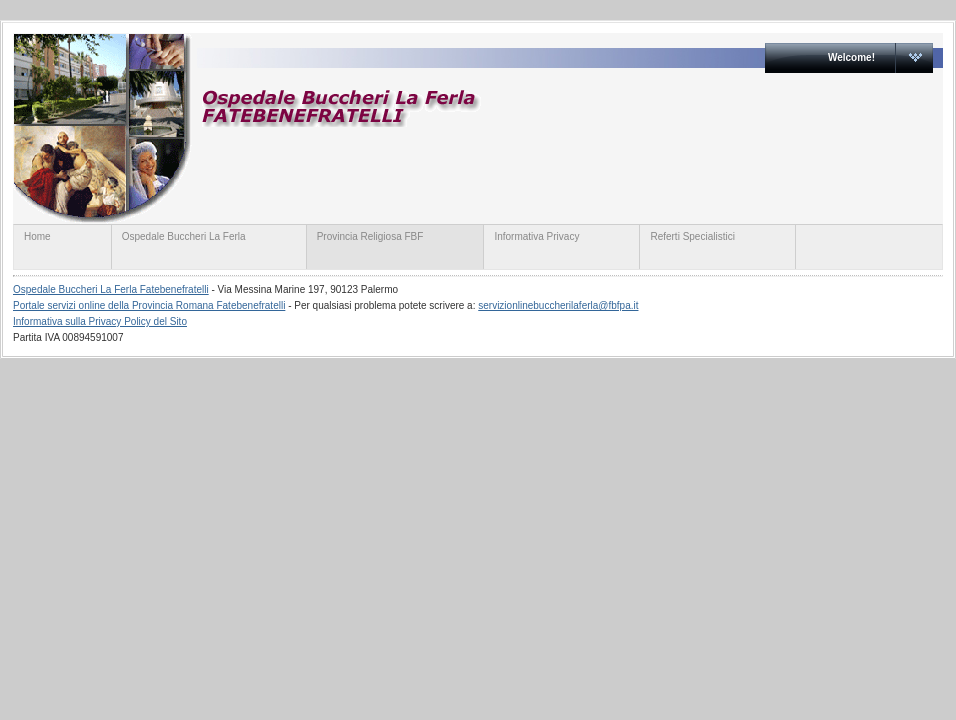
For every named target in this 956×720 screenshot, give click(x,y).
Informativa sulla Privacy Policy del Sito (100, 321)
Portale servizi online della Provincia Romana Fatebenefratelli (149, 305)
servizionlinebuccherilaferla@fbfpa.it (558, 305)
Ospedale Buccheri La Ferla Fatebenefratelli (111, 289)
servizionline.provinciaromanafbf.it (401, 127)
